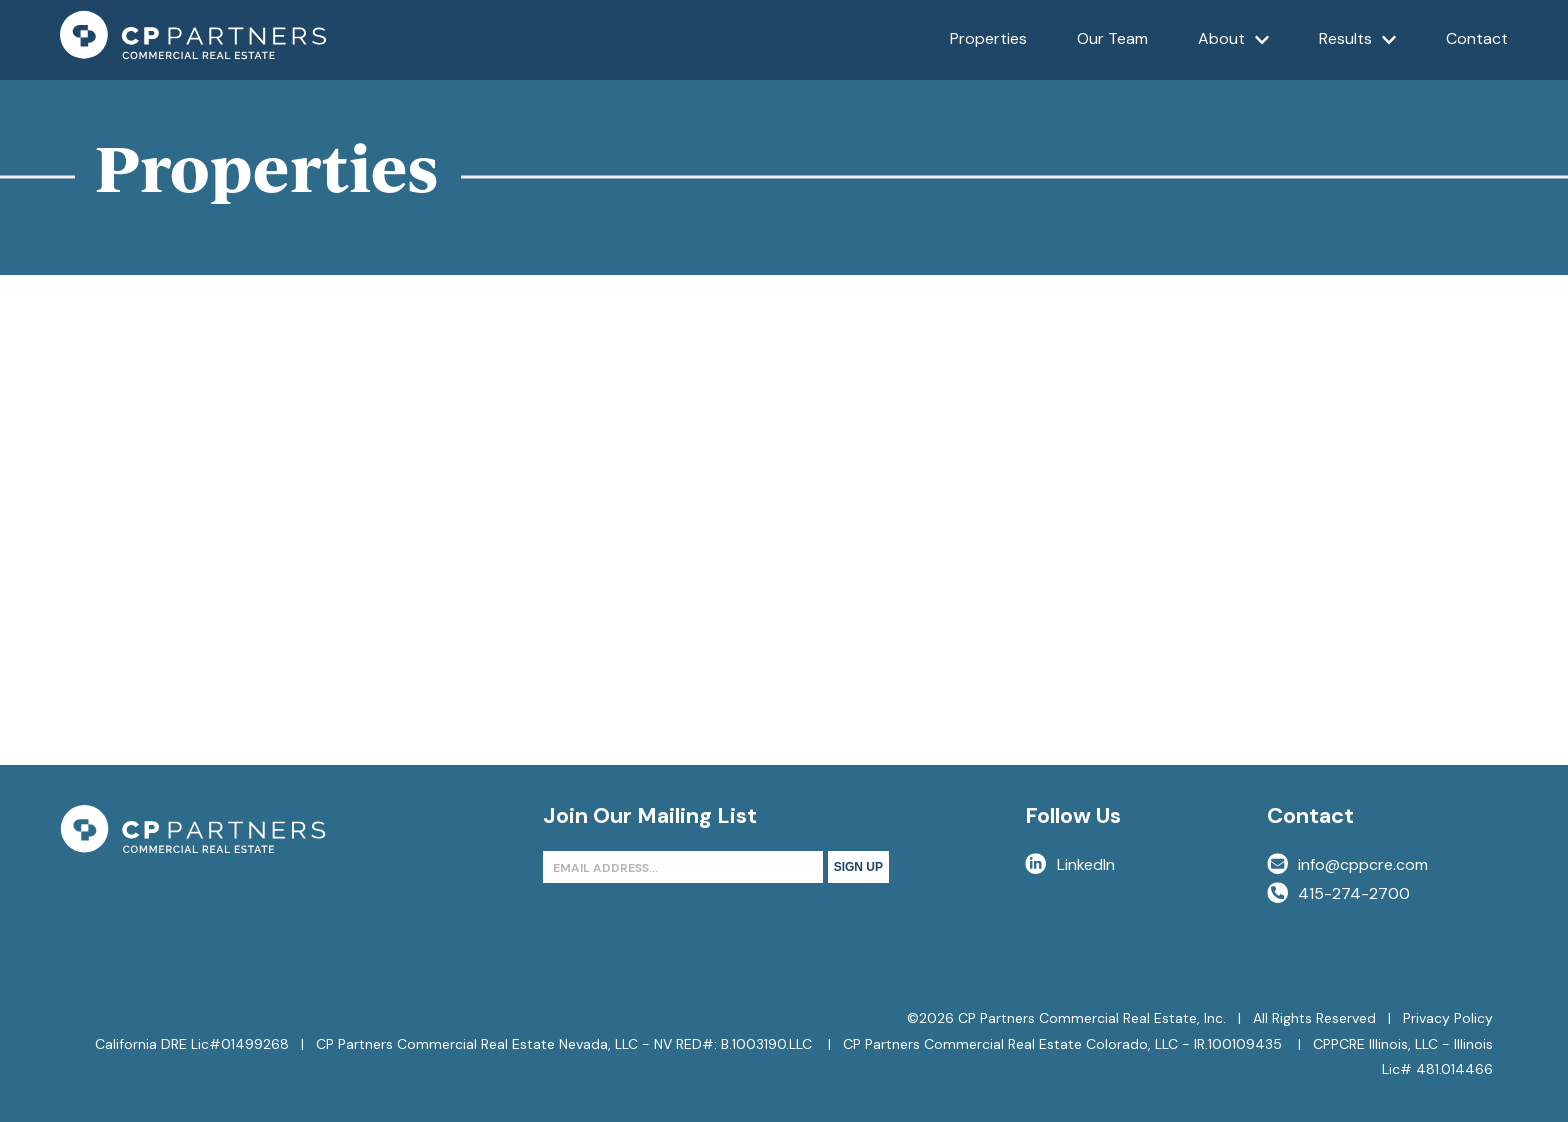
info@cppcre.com (1347, 864)
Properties (988, 38)
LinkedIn (1069, 864)
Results (1358, 53)
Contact (1477, 38)
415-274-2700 (1338, 893)
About (1234, 53)
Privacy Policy (1448, 1018)
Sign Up (858, 867)
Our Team (1112, 38)
